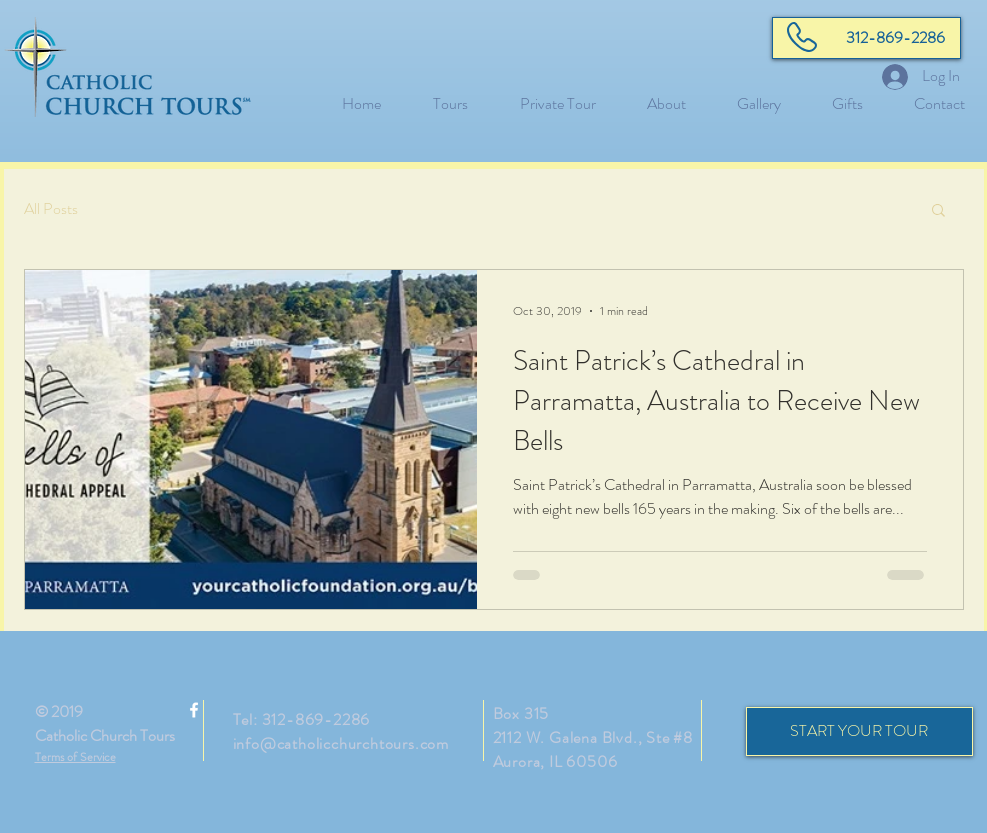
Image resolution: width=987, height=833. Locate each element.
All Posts (51, 209)
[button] (938, 211)
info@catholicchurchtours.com (341, 743)
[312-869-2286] (866, 38)
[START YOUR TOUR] (859, 731)
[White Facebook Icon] (194, 710)
